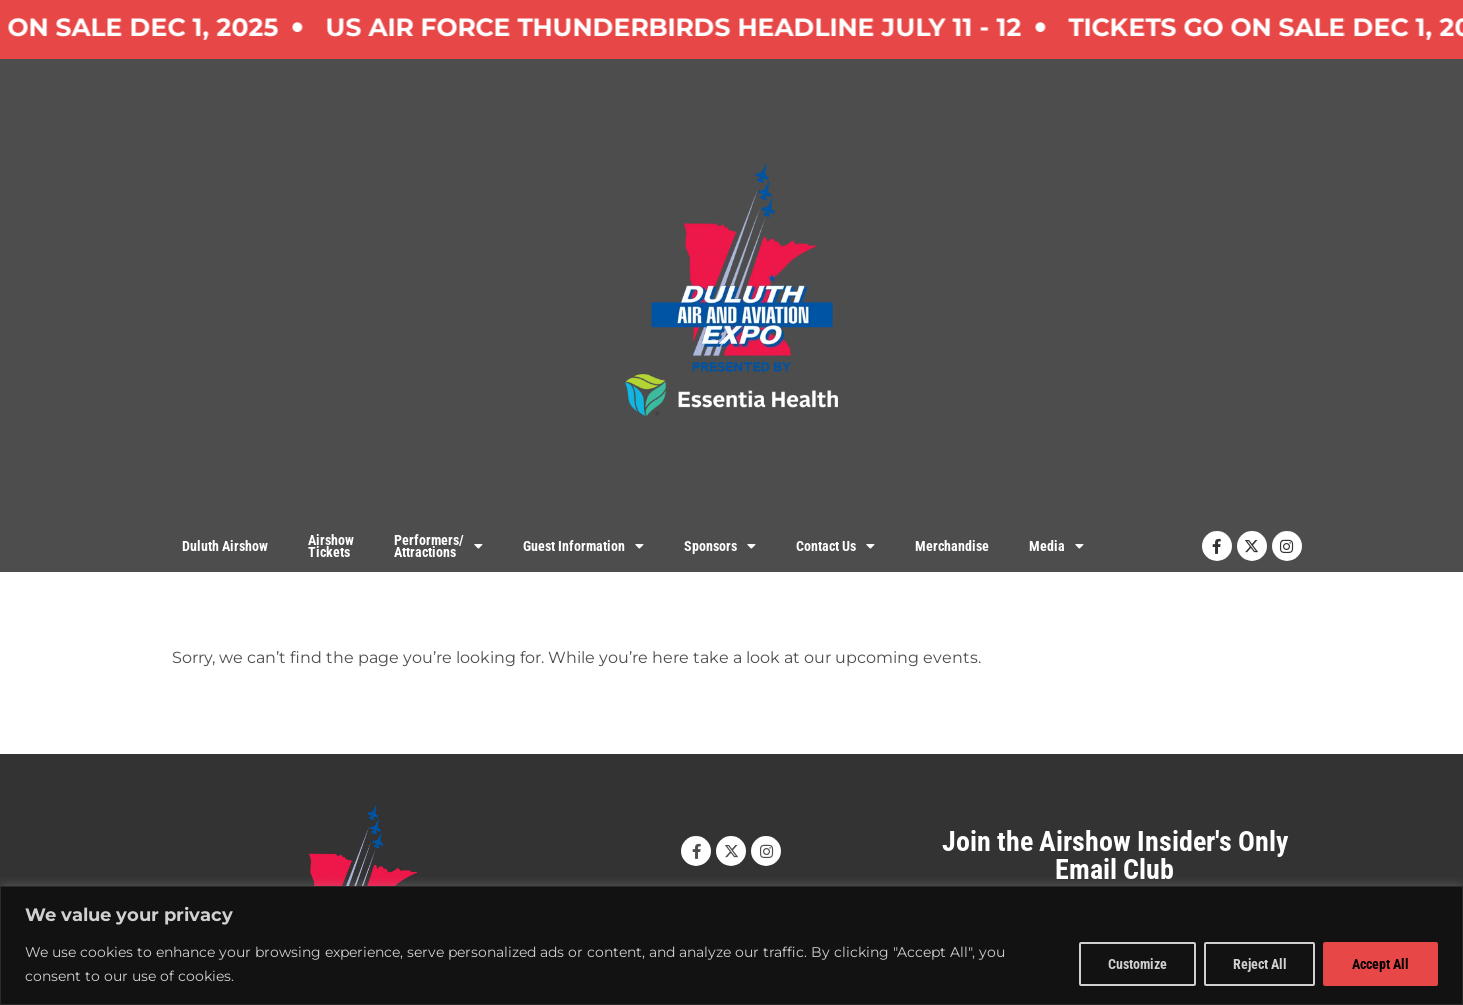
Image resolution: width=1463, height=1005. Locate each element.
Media (1056, 546)
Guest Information (583, 546)
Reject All (1259, 964)
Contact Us (835, 546)
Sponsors (720, 546)
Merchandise (952, 546)
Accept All (1380, 964)
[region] (731, 945)
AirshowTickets (331, 546)
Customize (1136, 964)
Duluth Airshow (225, 546)
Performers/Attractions (438, 546)
